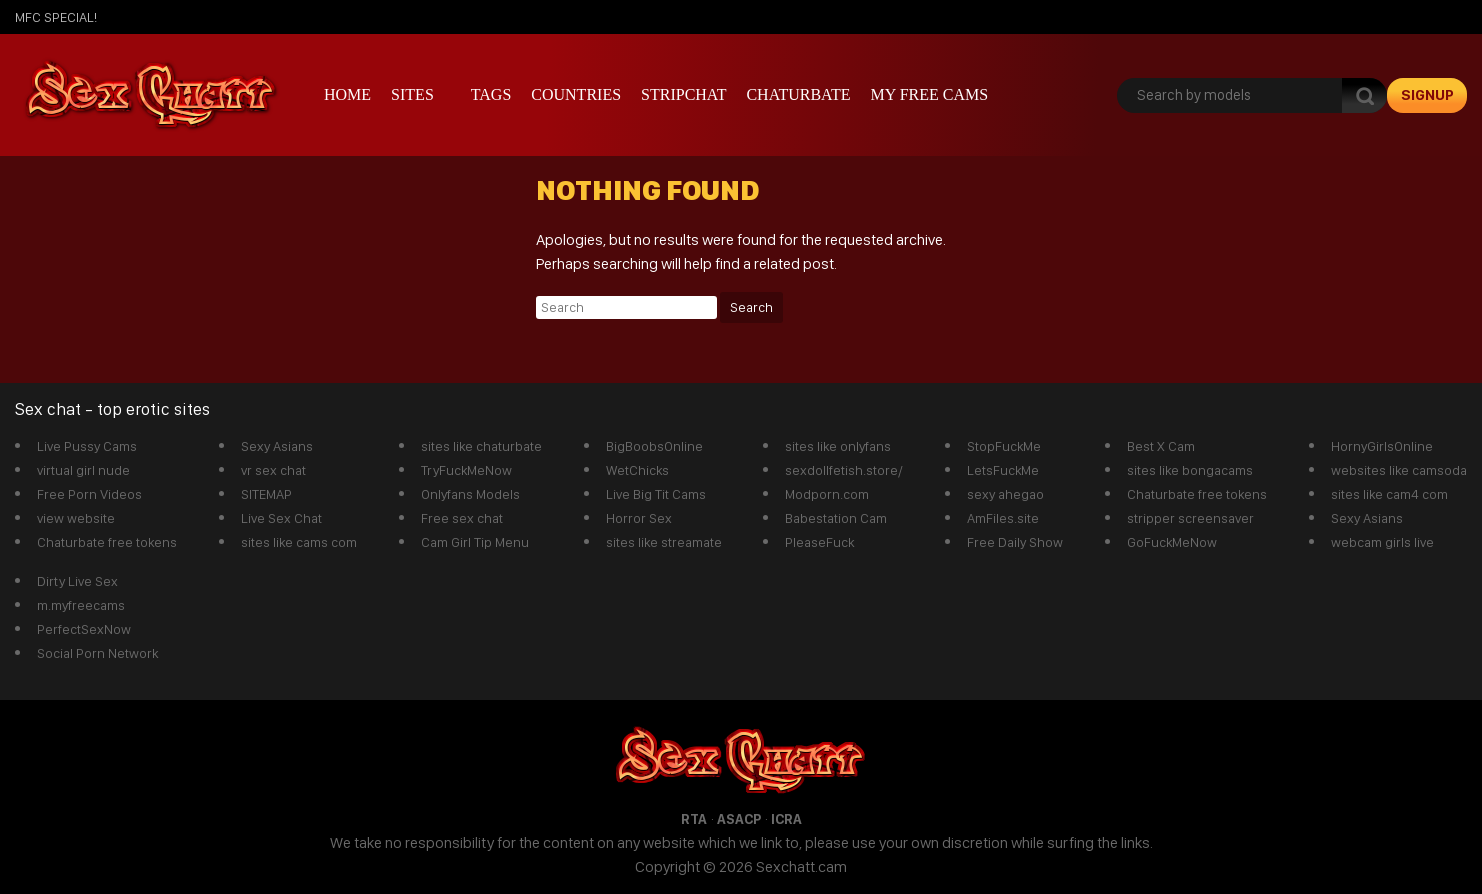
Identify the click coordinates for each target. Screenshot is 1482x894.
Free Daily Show (1015, 542)
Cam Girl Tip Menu (475, 542)
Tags (491, 94)
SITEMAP (266, 494)
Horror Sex (639, 518)
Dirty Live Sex (77, 581)
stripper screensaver (1190, 518)
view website (76, 518)
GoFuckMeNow (1172, 542)
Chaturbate (798, 94)
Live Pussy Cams (87, 446)
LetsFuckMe (1003, 470)
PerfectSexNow (84, 629)
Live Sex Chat (281, 518)
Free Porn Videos (89, 494)
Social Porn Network (97, 653)
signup (1427, 95)
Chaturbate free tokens (107, 542)
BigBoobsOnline (654, 446)
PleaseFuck (819, 542)
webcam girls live (1382, 542)
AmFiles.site (1003, 518)
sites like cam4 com (1389, 494)
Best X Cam (1161, 446)
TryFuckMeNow (466, 470)
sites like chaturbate (481, 446)
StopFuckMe (1004, 446)
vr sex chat (273, 470)
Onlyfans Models (470, 494)
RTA (694, 819)
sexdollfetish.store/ (844, 470)
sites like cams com (299, 542)
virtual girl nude (83, 470)
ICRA (786, 819)
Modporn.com (827, 494)
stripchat (683, 94)
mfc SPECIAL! (56, 17)
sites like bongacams (1190, 470)
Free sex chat (462, 518)
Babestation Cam (836, 518)
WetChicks (637, 470)
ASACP (739, 819)
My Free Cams (929, 94)
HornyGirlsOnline (1382, 446)
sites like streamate (664, 542)
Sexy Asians (277, 446)
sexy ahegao (1005, 494)
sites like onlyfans (838, 446)
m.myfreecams (81, 605)
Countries (576, 94)
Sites (412, 94)
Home (347, 94)
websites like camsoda (1399, 470)
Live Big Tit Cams (656, 494)
